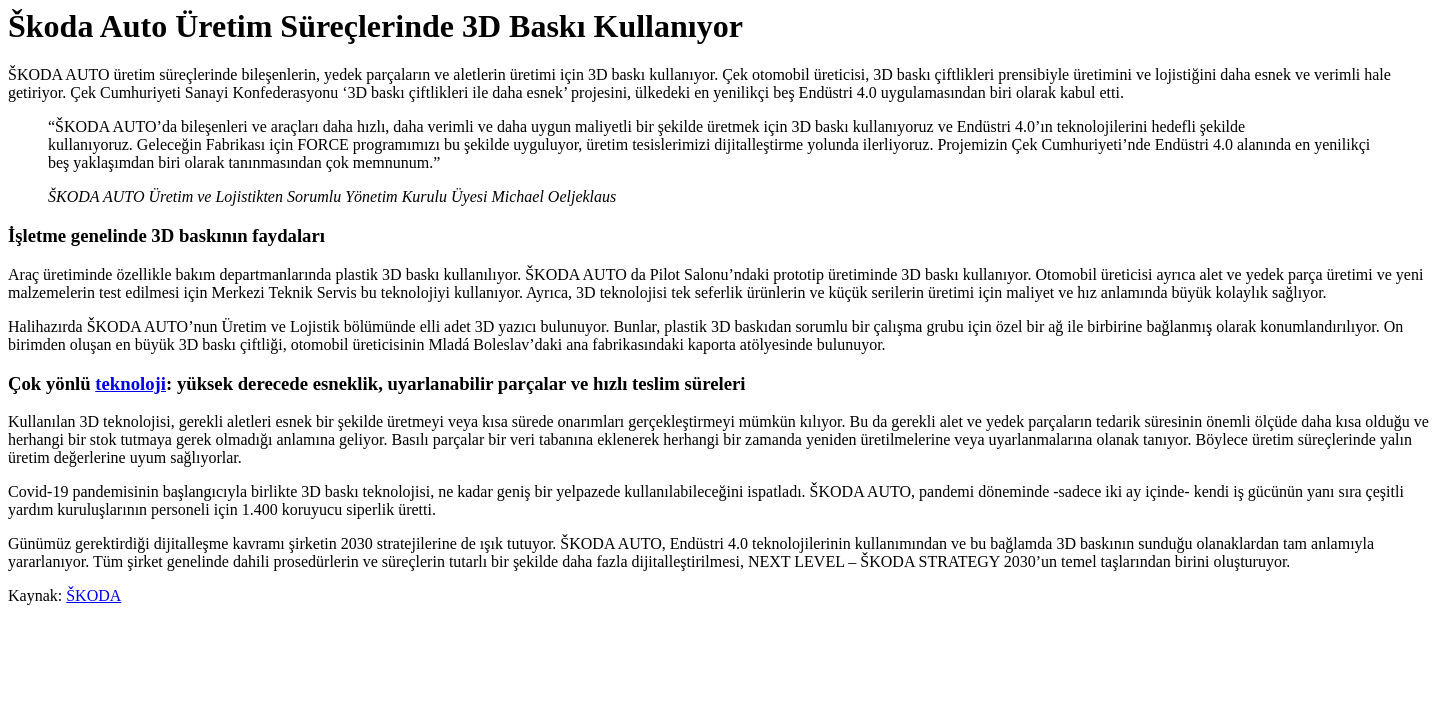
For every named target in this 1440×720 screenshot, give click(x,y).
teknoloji (130, 383)
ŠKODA (93, 595)
